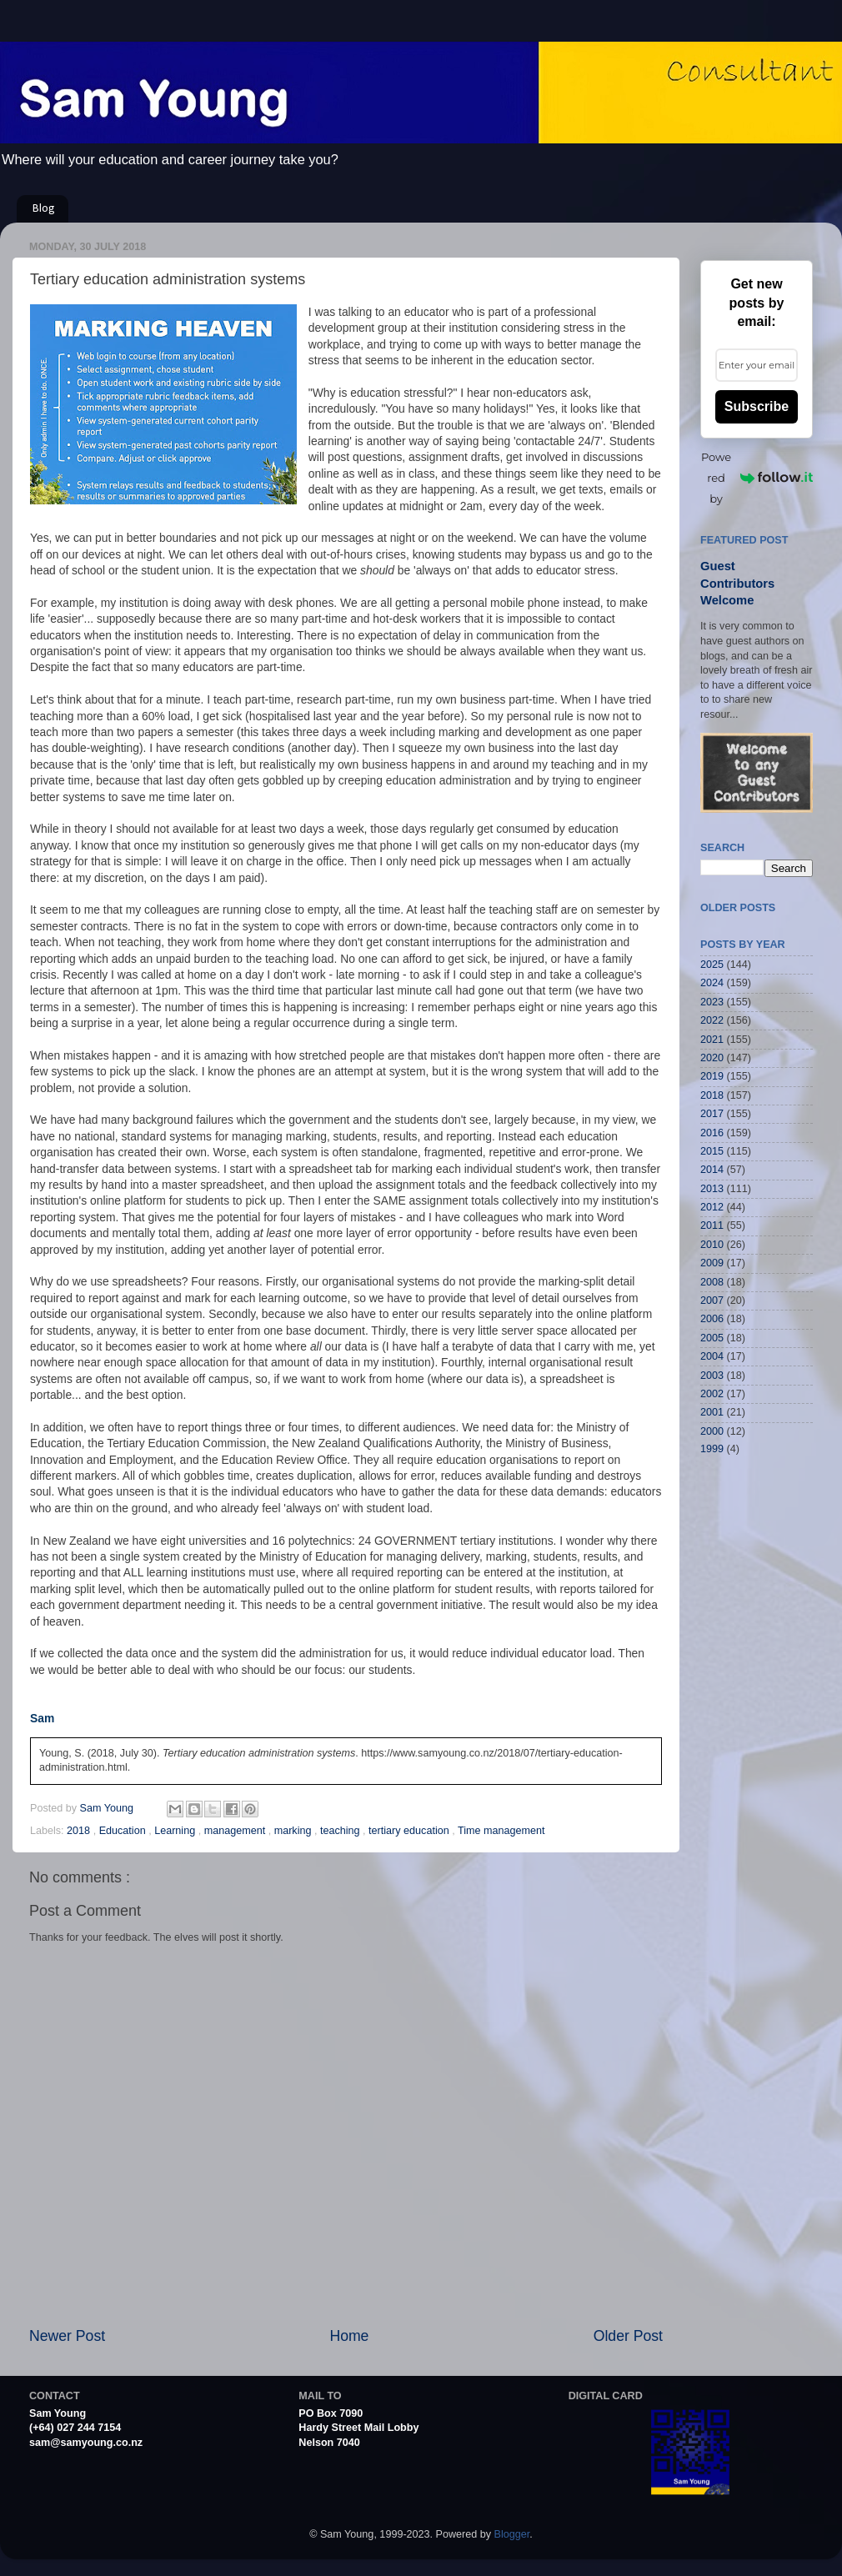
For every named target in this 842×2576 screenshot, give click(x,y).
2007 (712, 1300)
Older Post (628, 2336)
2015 (712, 1151)
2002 (712, 1394)
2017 (712, 1114)
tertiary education (410, 1831)
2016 (712, 1133)
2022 (712, 1020)
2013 (712, 1189)
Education (124, 1831)
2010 (712, 1244)
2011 (712, 1225)
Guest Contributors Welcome (737, 583)
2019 (712, 1076)
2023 (712, 1002)
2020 (712, 1058)
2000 (712, 1431)
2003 (712, 1375)
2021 (712, 1039)
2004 (712, 1356)
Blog (44, 209)
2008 (712, 1282)
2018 (80, 1831)
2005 (712, 1338)
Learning (176, 1831)
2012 (712, 1207)
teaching (341, 1831)
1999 (712, 1449)
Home (348, 2336)
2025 (712, 964)
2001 (712, 1412)
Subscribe (756, 406)
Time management (501, 1831)
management (236, 1831)
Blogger (512, 2534)
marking (294, 1831)
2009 (712, 1263)
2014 (712, 1169)
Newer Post (67, 2336)
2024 (712, 983)
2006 (712, 1319)
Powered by (757, 477)
